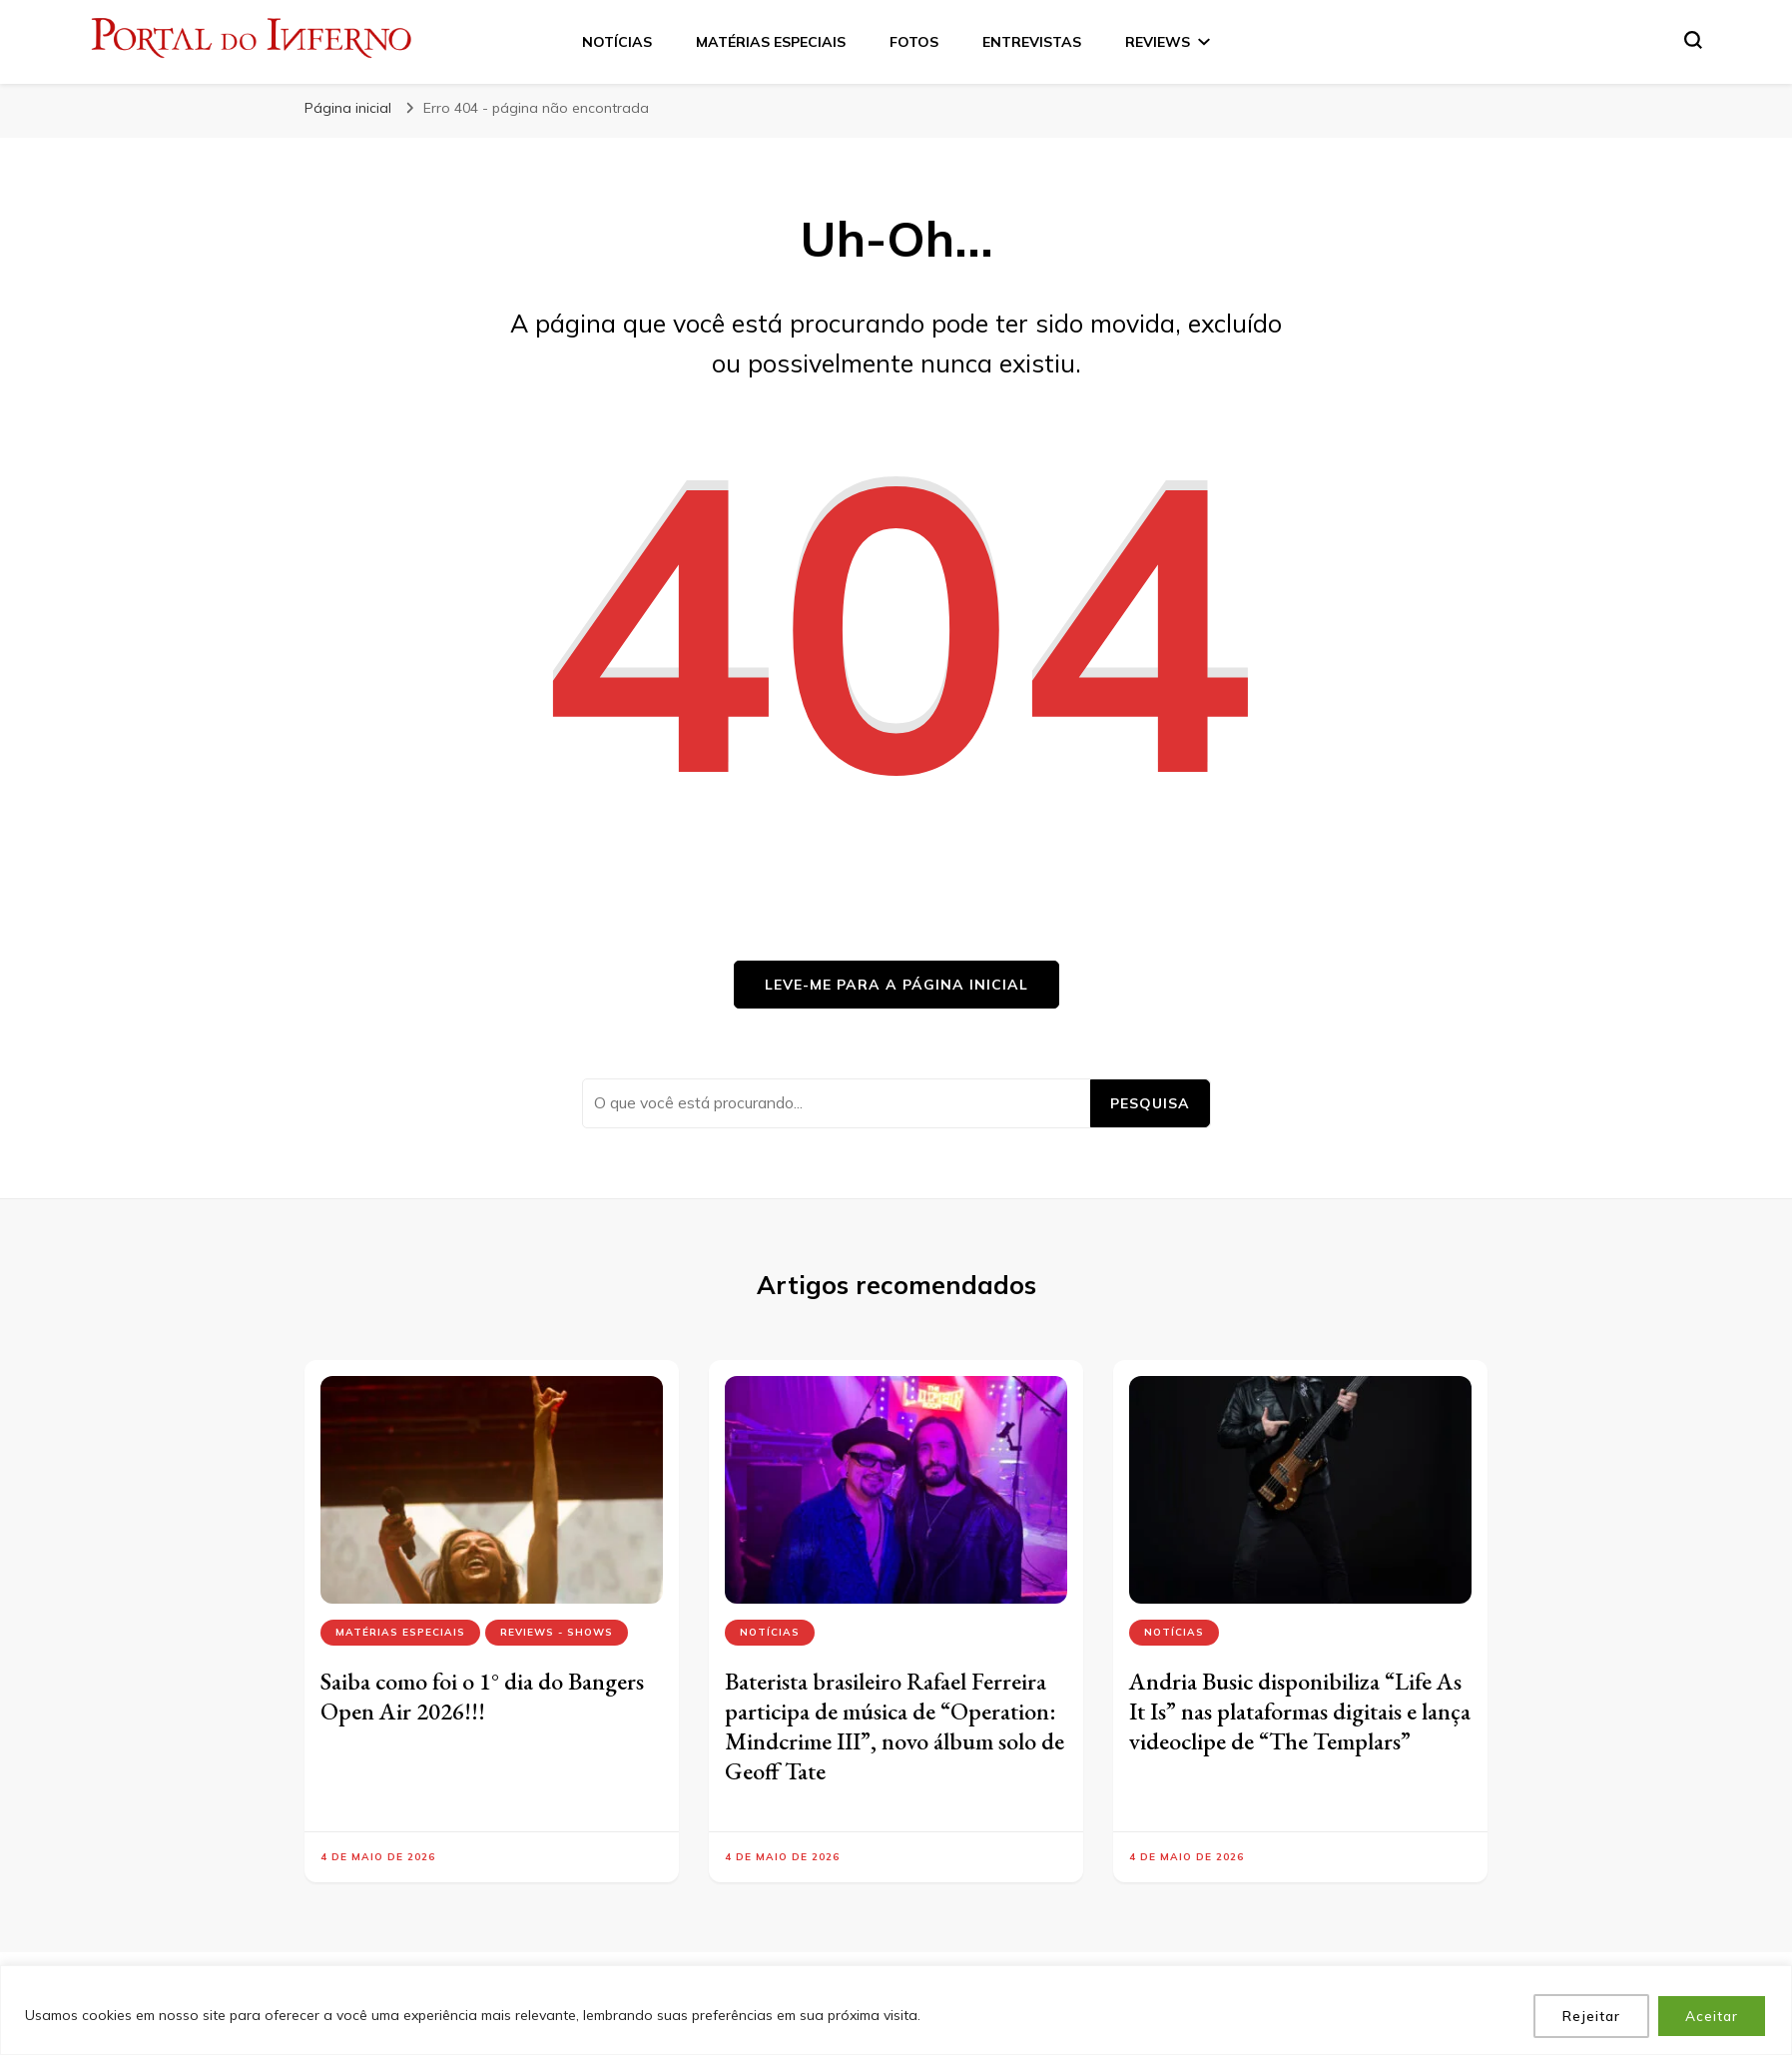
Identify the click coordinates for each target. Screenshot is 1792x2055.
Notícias (770, 1632)
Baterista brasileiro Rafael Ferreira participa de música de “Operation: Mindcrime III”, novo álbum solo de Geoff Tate (894, 1726)
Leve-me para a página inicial (896, 985)
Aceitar (1711, 2016)
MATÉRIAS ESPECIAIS (771, 42)
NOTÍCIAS (617, 42)
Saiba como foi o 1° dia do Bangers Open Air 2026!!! (482, 1696)
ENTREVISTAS (1031, 42)
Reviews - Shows (556, 1632)
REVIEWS (1157, 42)
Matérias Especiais (400, 1632)
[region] (896, 2010)
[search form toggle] (1693, 40)
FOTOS (914, 42)
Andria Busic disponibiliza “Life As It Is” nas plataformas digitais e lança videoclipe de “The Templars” (1300, 1711)
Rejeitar (1588, 2016)
